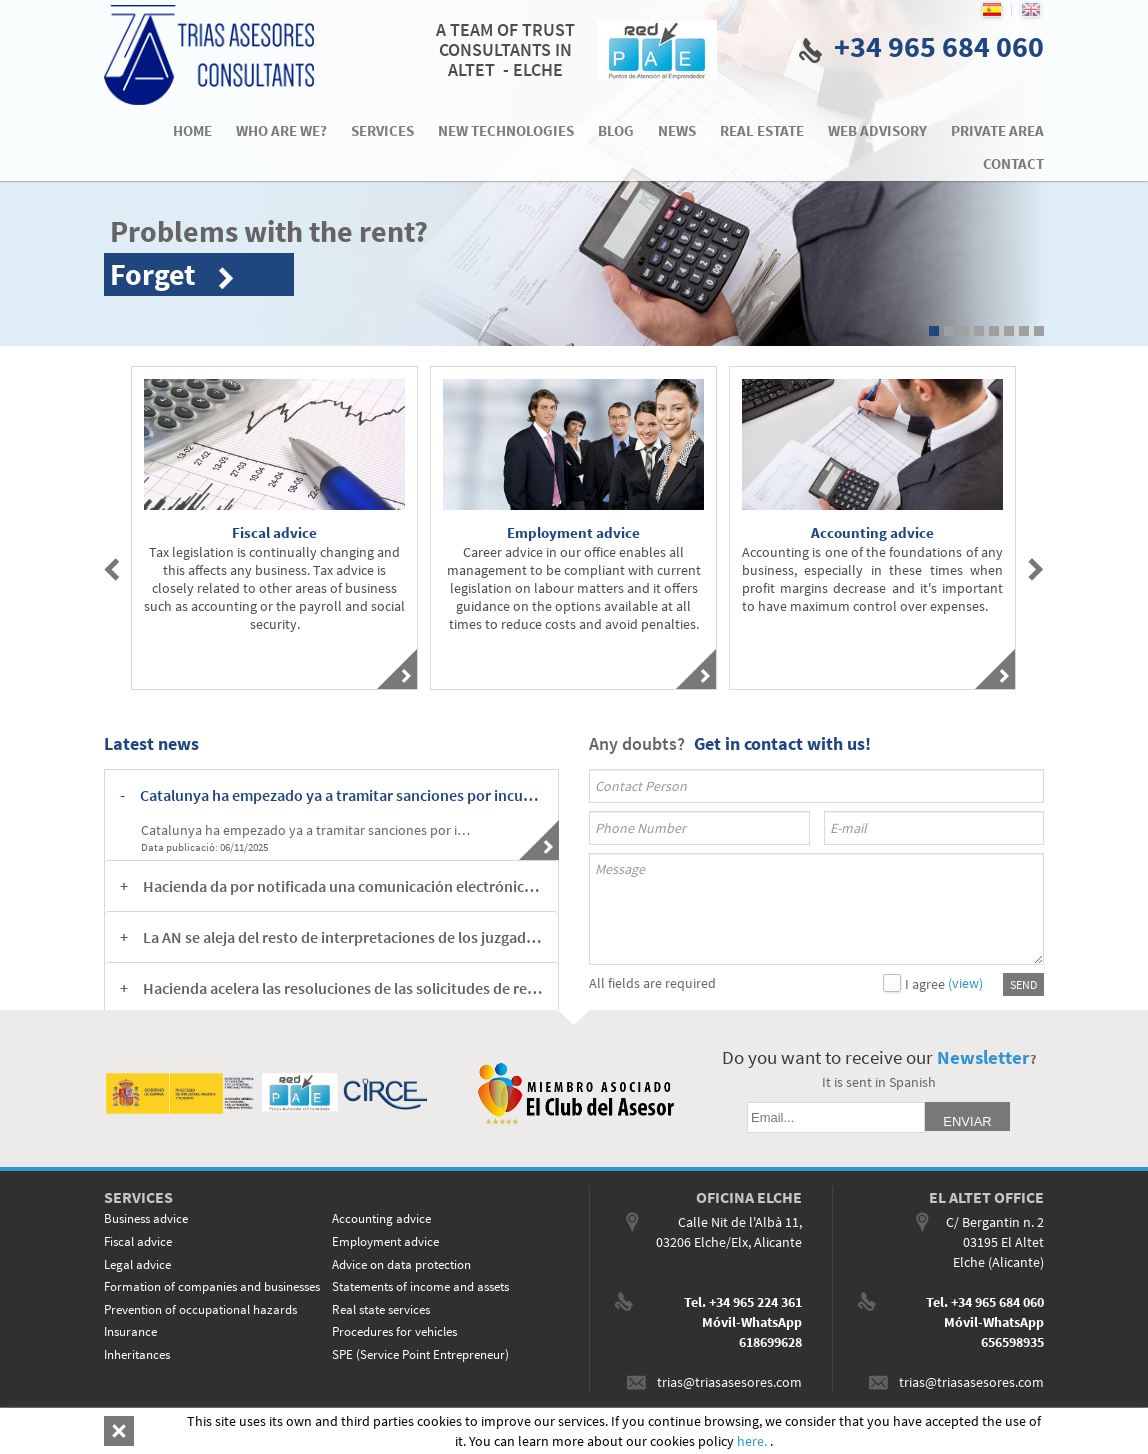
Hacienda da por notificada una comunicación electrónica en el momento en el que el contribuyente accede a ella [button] (343, 886)
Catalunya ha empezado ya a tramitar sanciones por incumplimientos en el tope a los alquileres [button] (341, 795)
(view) (965, 983)
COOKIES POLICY (141, 1431)
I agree (925, 984)
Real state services (381, 1309)
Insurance (130, 1331)
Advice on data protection (401, 1264)
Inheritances (137, 1354)
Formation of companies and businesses (212, 1286)
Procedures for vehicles (394, 1331)
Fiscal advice (138, 1241)
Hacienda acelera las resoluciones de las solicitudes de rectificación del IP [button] (343, 988)
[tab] (331, 795)
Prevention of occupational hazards (200, 1309)
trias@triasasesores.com (729, 1382)
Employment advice (385, 1241)
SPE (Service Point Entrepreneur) (420, 1354)
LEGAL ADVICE (224, 1431)
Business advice (146, 1218)
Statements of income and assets (420, 1286)
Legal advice (137, 1264)
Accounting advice (381, 1218)
